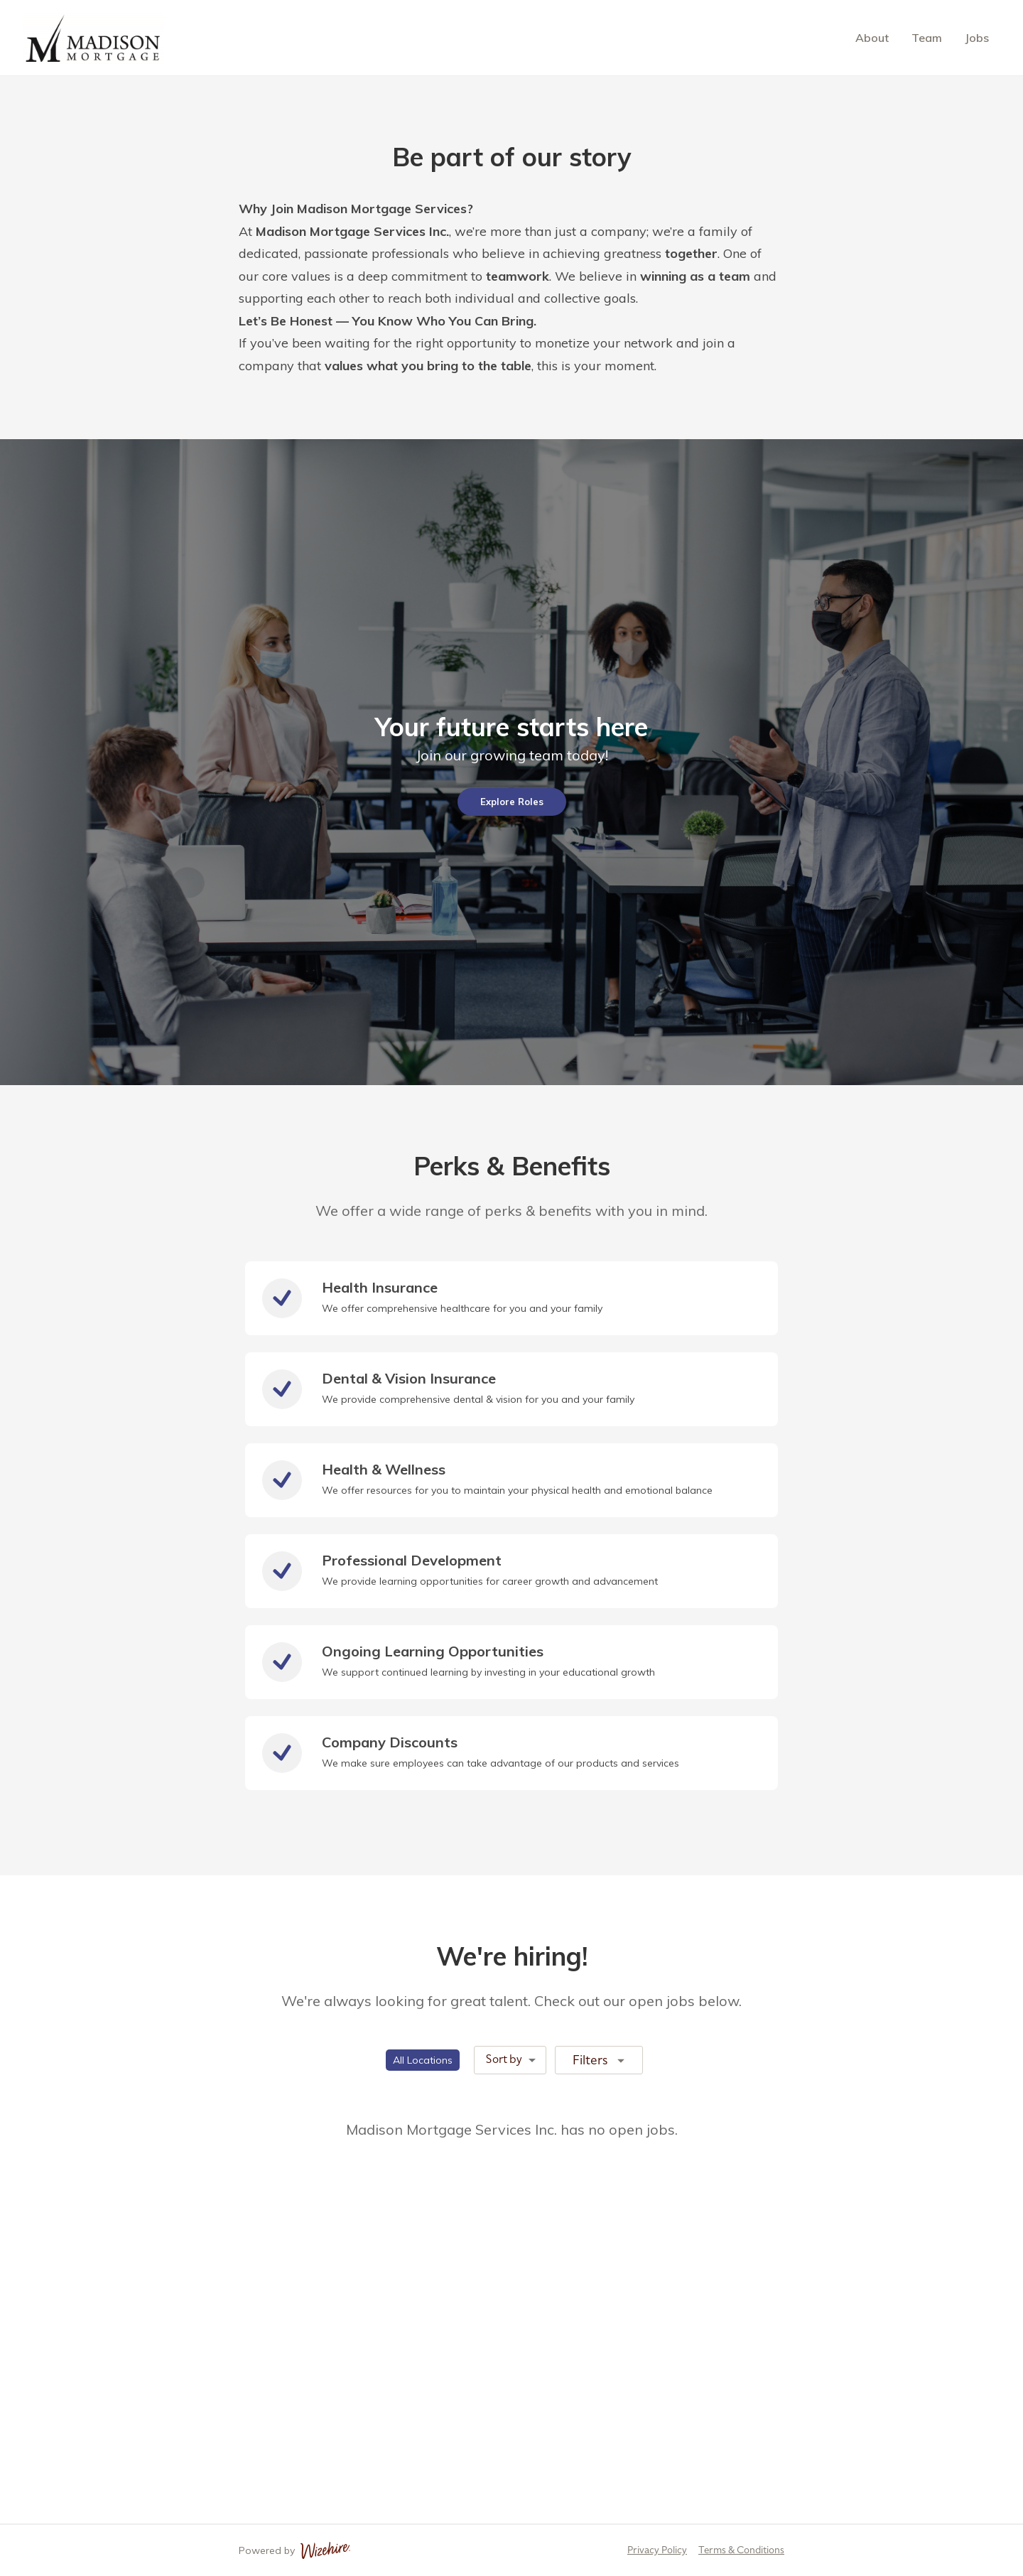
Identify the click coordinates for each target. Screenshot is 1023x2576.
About (872, 38)
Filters (600, 2059)
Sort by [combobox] (504, 2059)
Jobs (977, 38)
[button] (423, 2060)
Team (926, 38)
